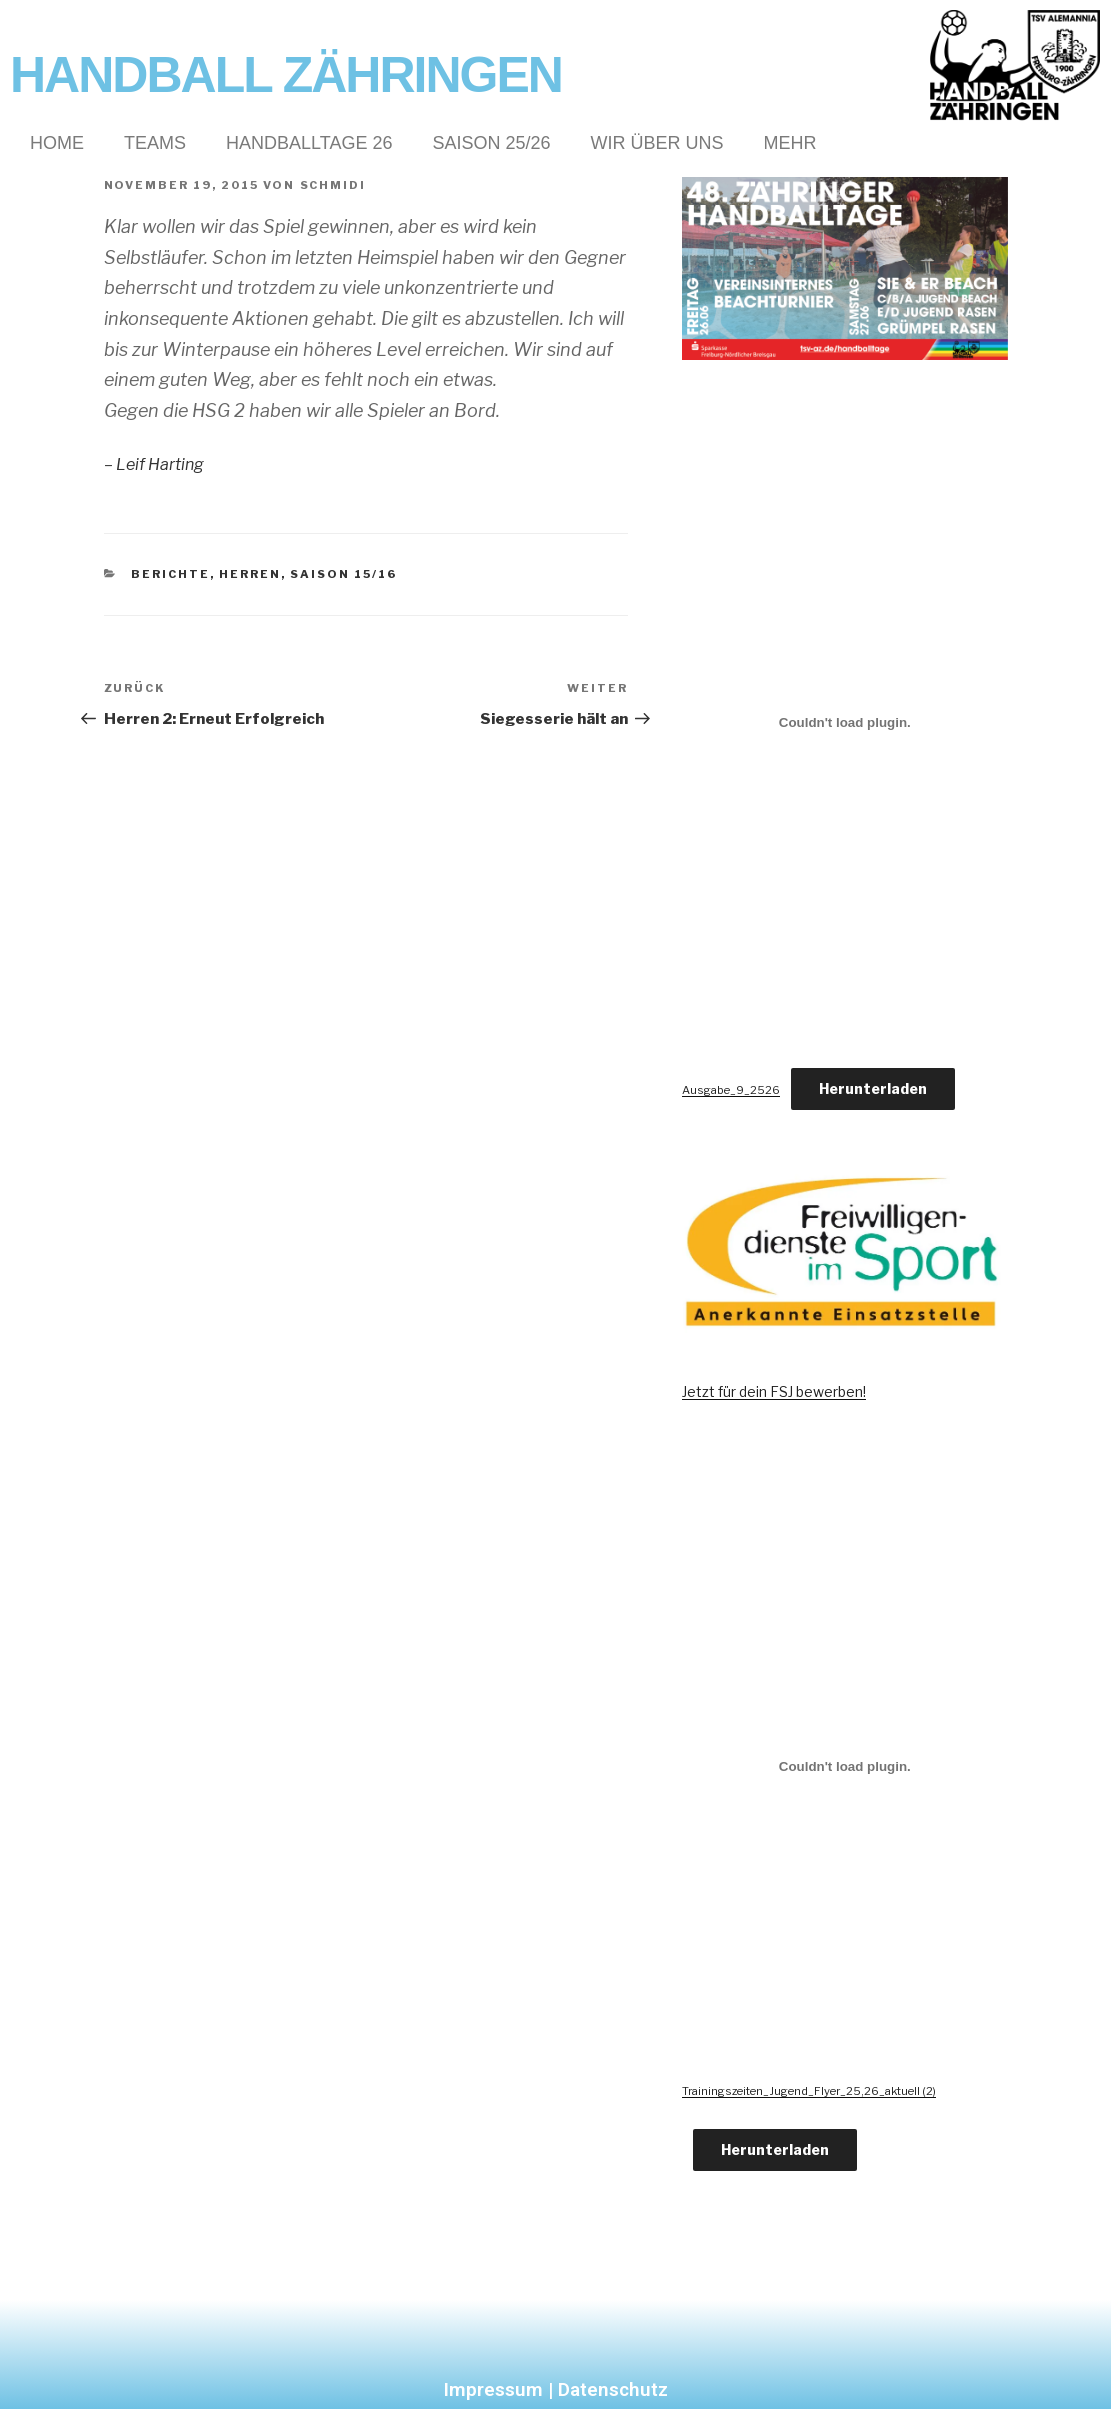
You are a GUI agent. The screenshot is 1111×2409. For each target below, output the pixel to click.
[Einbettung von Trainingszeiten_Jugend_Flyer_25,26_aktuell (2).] (844, 1766)
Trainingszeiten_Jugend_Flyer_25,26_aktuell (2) (809, 2091)
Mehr (790, 143)
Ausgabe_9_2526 (731, 1090)
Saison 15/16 (343, 574)
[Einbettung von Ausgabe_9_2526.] (844, 723)
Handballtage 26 (309, 143)
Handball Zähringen (286, 75)
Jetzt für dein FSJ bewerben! (774, 1391)
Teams (155, 143)
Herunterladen (873, 1088)
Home (57, 143)
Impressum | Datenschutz (556, 2389)
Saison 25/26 (491, 143)
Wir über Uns (657, 143)
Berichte (170, 574)
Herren (250, 574)
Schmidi (333, 185)
